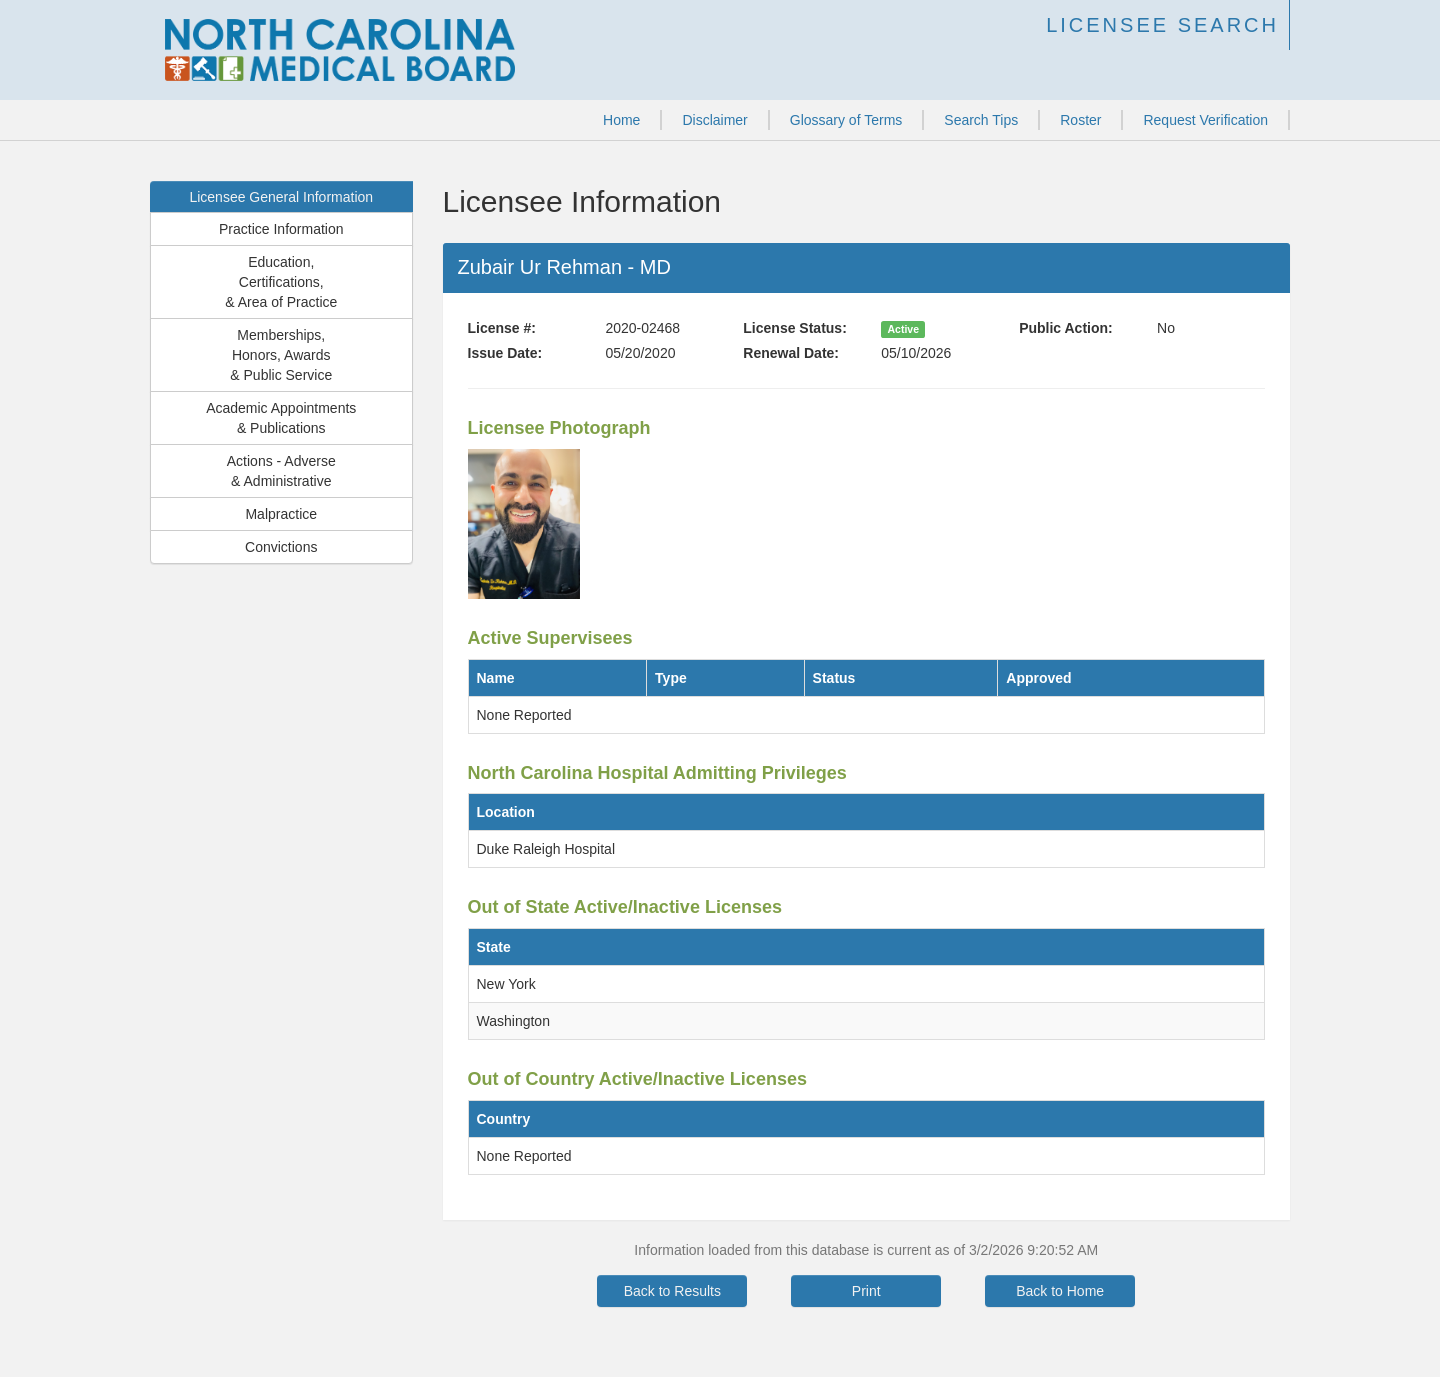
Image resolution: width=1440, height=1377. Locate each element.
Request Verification (1205, 120)
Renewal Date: (791, 353)
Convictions (281, 547)
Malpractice (281, 514)
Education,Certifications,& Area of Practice (281, 282)
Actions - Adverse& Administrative (281, 471)
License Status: (794, 328)
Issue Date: (505, 353)
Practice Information (281, 229)
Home (621, 120)
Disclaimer (714, 120)
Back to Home (1060, 1291)
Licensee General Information (281, 197)
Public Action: (1066, 328)
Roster (1080, 120)
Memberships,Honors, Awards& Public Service (281, 355)
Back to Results (672, 1291)
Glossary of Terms (846, 120)
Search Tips (981, 120)
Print (866, 1291)
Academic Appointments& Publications (281, 418)
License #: (502, 328)
